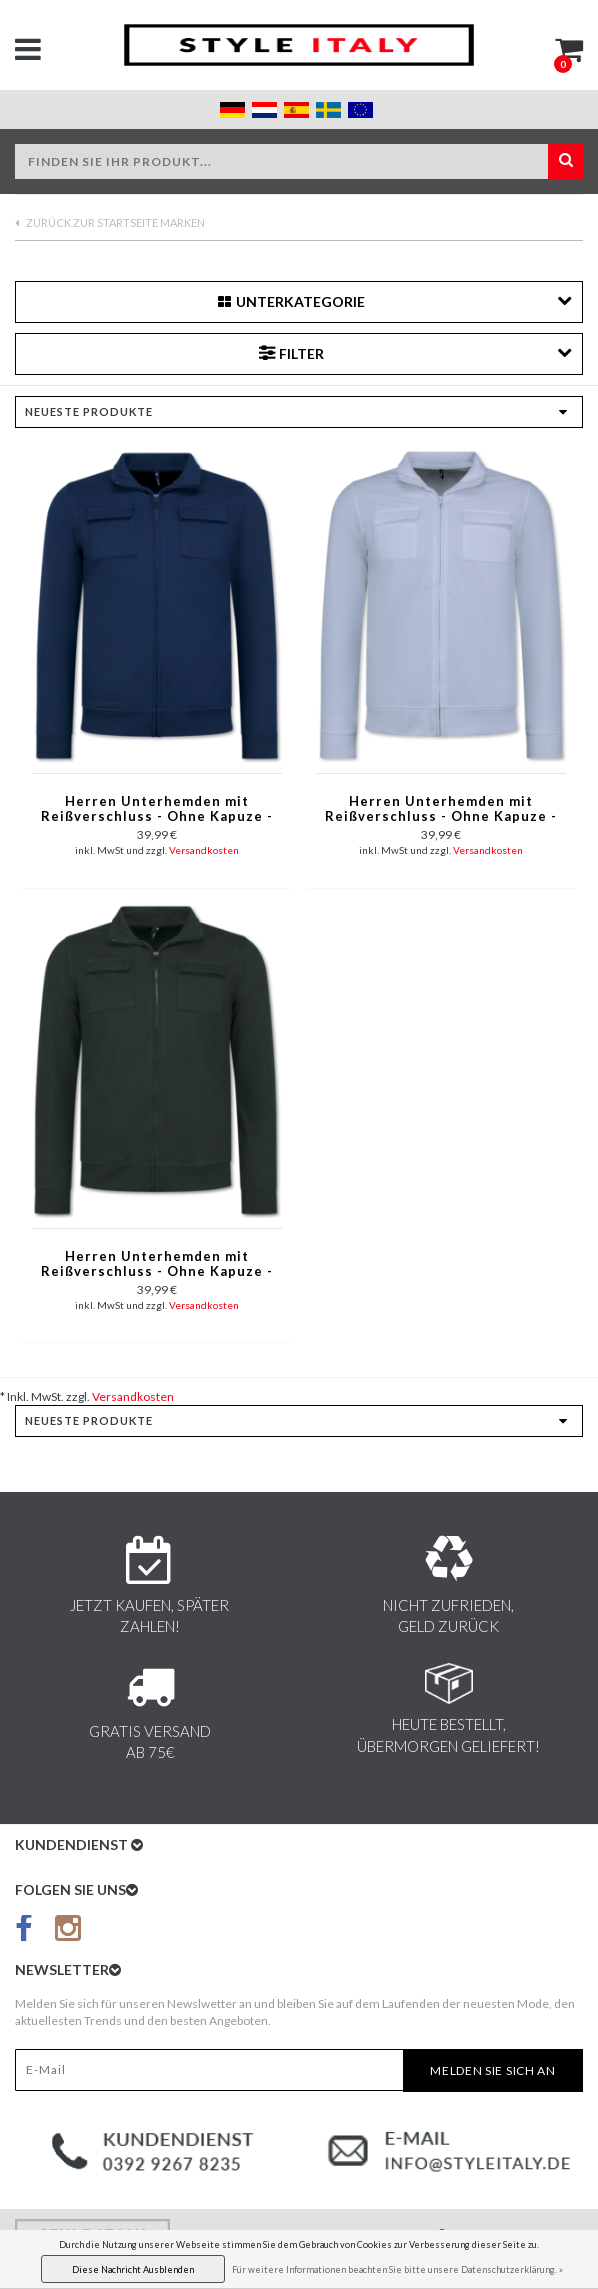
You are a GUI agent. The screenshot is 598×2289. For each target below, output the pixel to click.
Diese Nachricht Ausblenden (133, 2269)
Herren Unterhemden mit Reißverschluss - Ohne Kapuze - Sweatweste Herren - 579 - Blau (157, 810)
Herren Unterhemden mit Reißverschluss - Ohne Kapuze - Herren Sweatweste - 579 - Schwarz (157, 1265)
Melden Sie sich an (493, 2070)
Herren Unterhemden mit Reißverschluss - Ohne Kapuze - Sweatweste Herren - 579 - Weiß (441, 810)
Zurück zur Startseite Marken (110, 222)
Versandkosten (204, 850)
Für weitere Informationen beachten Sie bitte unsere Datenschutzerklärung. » (397, 2269)
